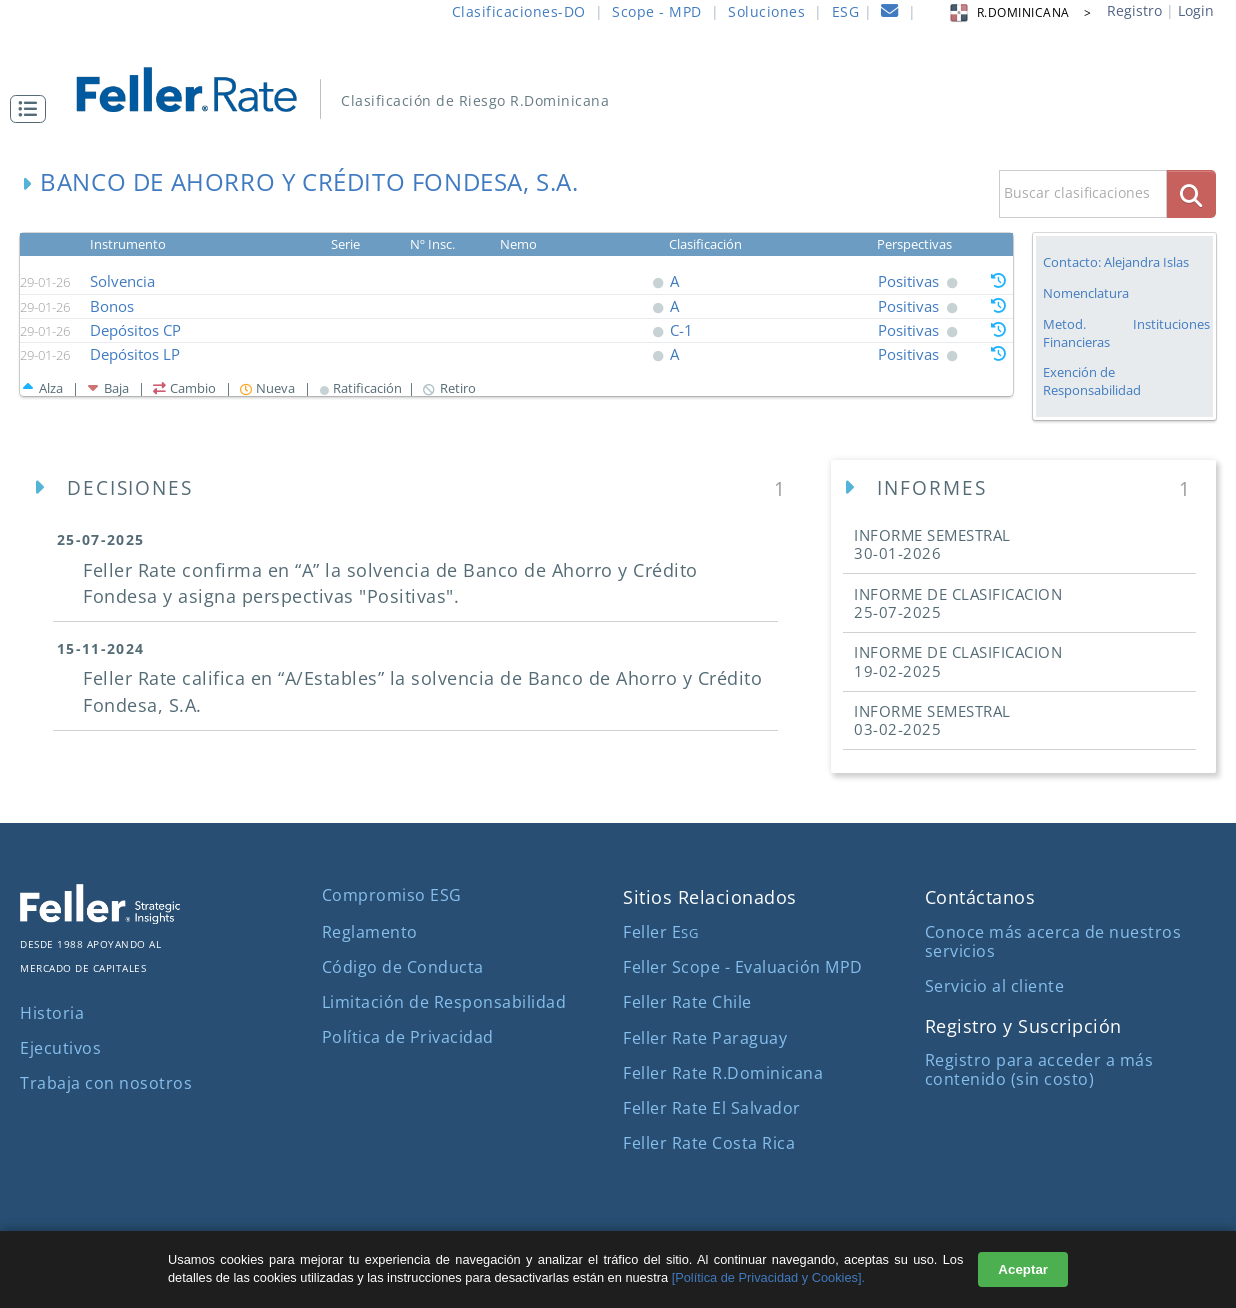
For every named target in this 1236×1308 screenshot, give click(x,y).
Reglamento (370, 932)
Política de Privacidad (408, 1037)
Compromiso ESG (392, 895)
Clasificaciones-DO (519, 11)
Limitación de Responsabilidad (444, 1002)
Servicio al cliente (995, 986)
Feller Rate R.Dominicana (723, 1073)
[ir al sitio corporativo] (100, 918)
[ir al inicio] (200, 87)
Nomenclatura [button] (1086, 293)
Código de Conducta (403, 967)
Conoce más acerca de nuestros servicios (1053, 941)
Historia (52, 1013)
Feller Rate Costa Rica (709, 1143)
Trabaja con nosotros (106, 1083)
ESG (846, 11)
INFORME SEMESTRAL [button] (932, 544)
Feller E (660, 932)
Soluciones (766, 11)
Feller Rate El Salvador (712, 1108)
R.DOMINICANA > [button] (1019, 12)
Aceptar (1023, 1269)
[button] (33, 109)
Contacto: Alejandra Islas (1116, 262)
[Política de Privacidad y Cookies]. (768, 1277)
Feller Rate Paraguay (705, 1038)
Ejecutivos (60, 1048)
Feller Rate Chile (687, 1002)
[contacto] (890, 13)
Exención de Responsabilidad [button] (1092, 381)
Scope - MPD (657, 11)
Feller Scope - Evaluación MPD (743, 967)
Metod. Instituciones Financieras (1126, 333)
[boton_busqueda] (1191, 193)
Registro (1134, 10)
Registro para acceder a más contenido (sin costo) (1039, 1069)
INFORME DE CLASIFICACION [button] (958, 603)
